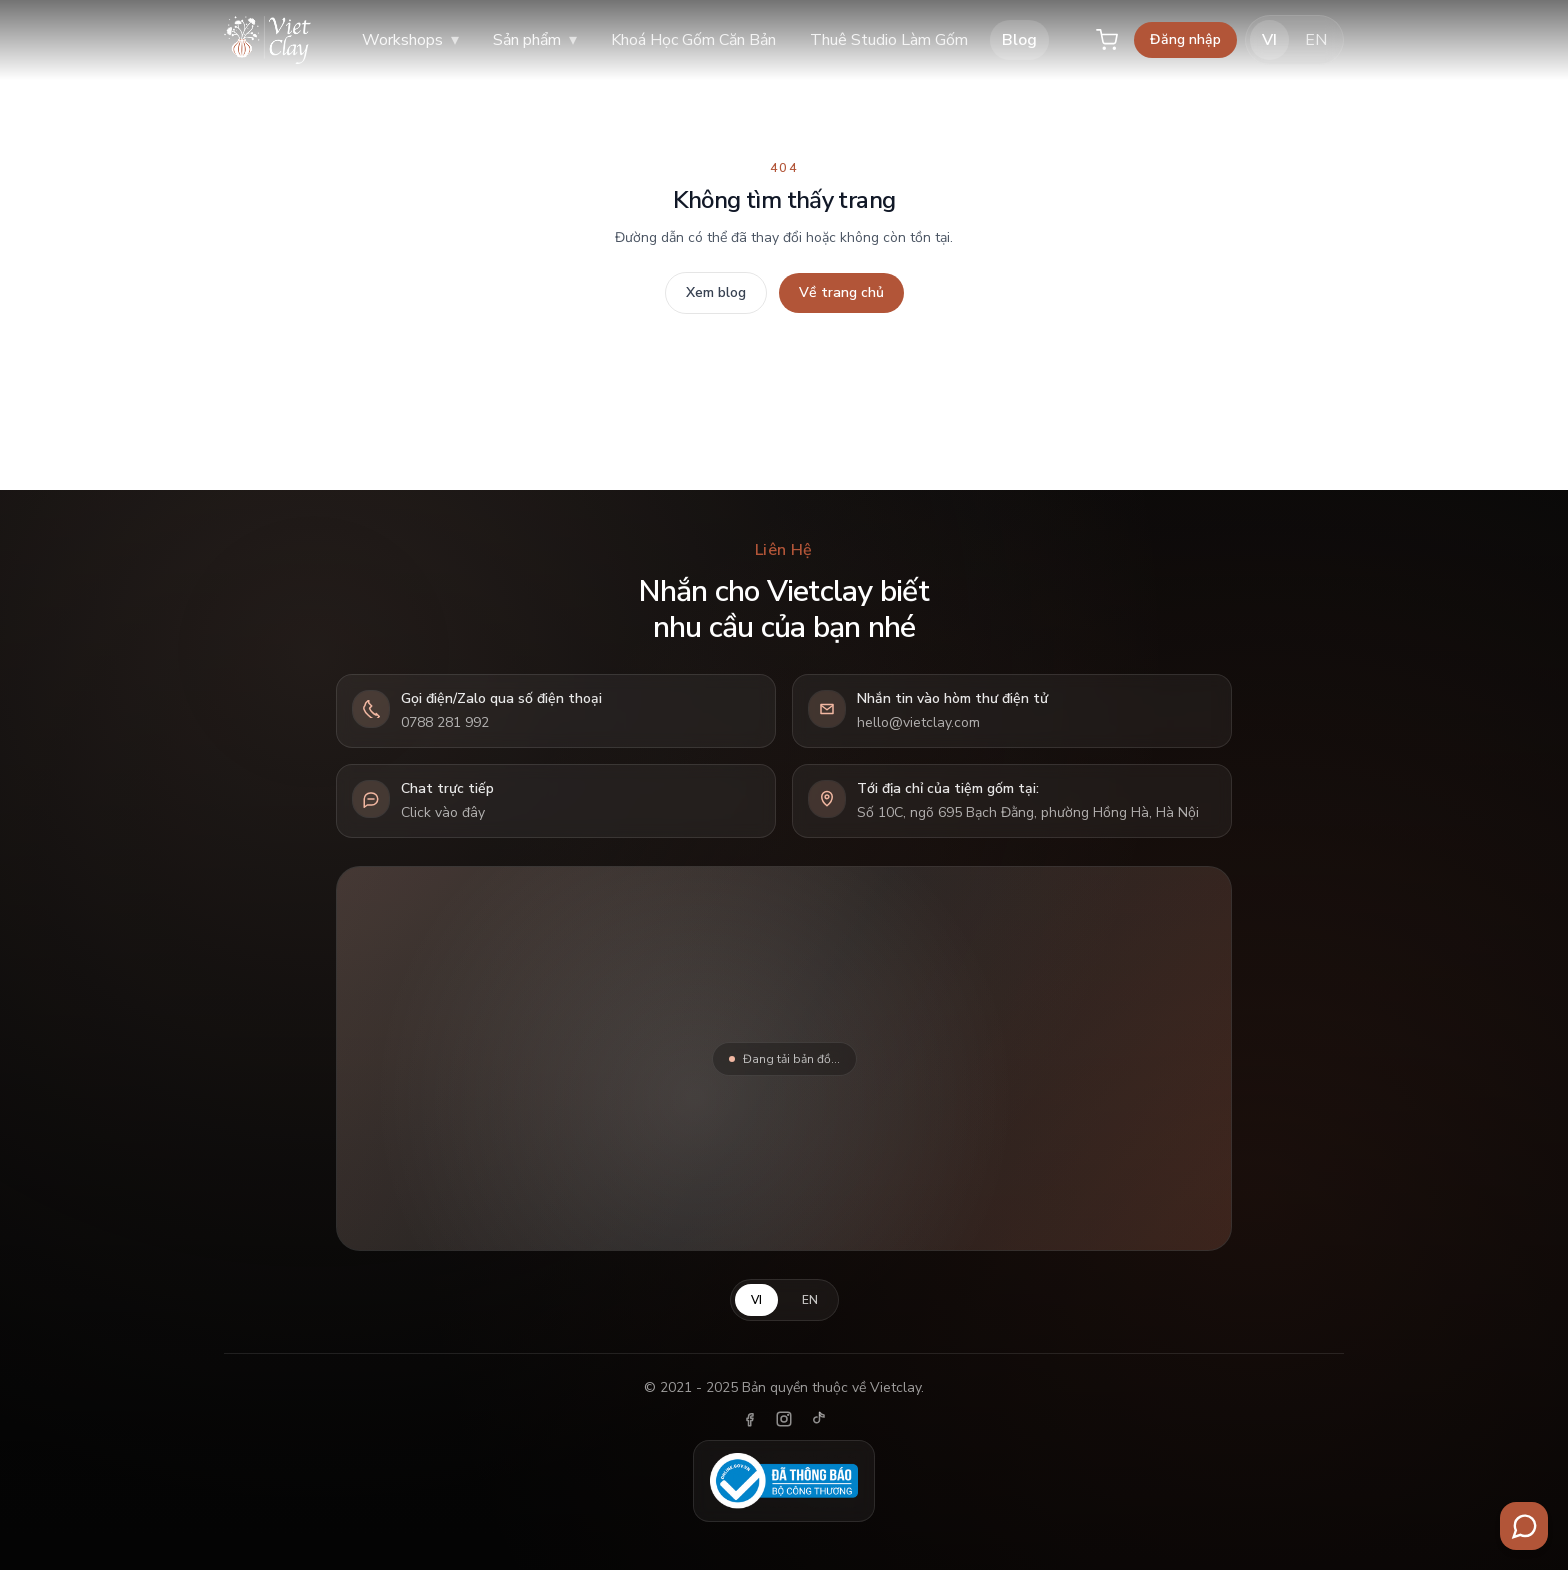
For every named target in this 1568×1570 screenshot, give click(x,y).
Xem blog (716, 292)
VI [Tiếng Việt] (1269, 40)
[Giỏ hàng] (1107, 40)
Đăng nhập (1185, 39)
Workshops (410, 40)
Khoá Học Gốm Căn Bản (693, 40)
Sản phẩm (535, 40)
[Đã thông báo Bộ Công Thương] (784, 1481)
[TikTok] (818, 1419)
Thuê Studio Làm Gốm (889, 40)
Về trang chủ (841, 292)
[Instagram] (784, 1419)
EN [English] (1316, 40)
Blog (1019, 40)
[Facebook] (750, 1419)
